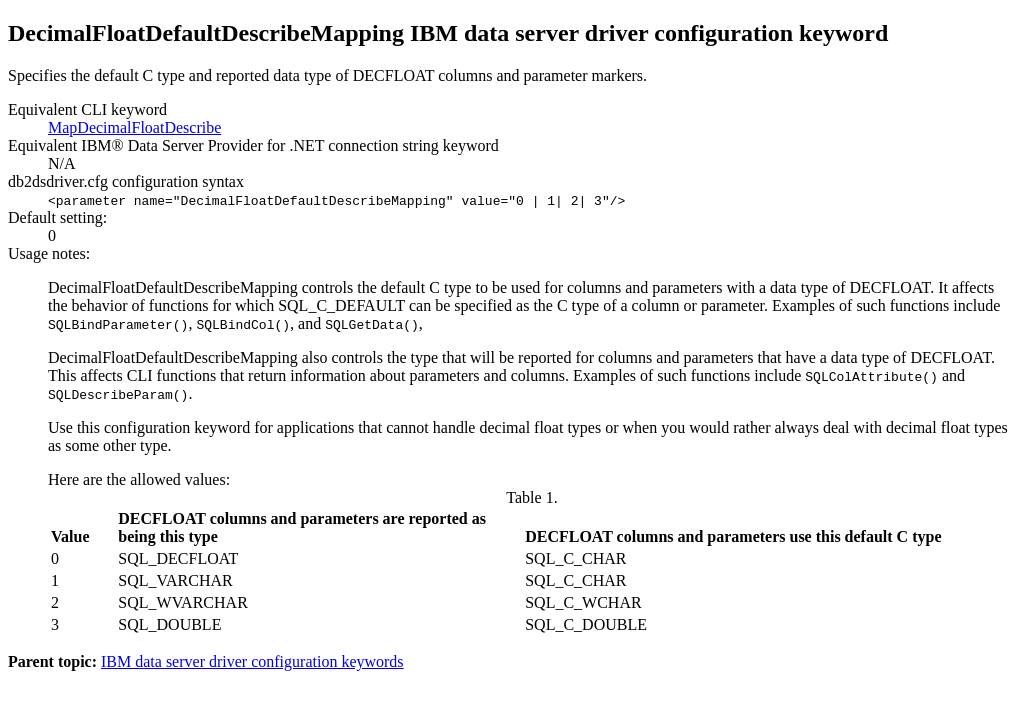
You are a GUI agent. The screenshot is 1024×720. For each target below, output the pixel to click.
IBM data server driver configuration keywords (252, 661)
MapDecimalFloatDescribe (134, 127)
